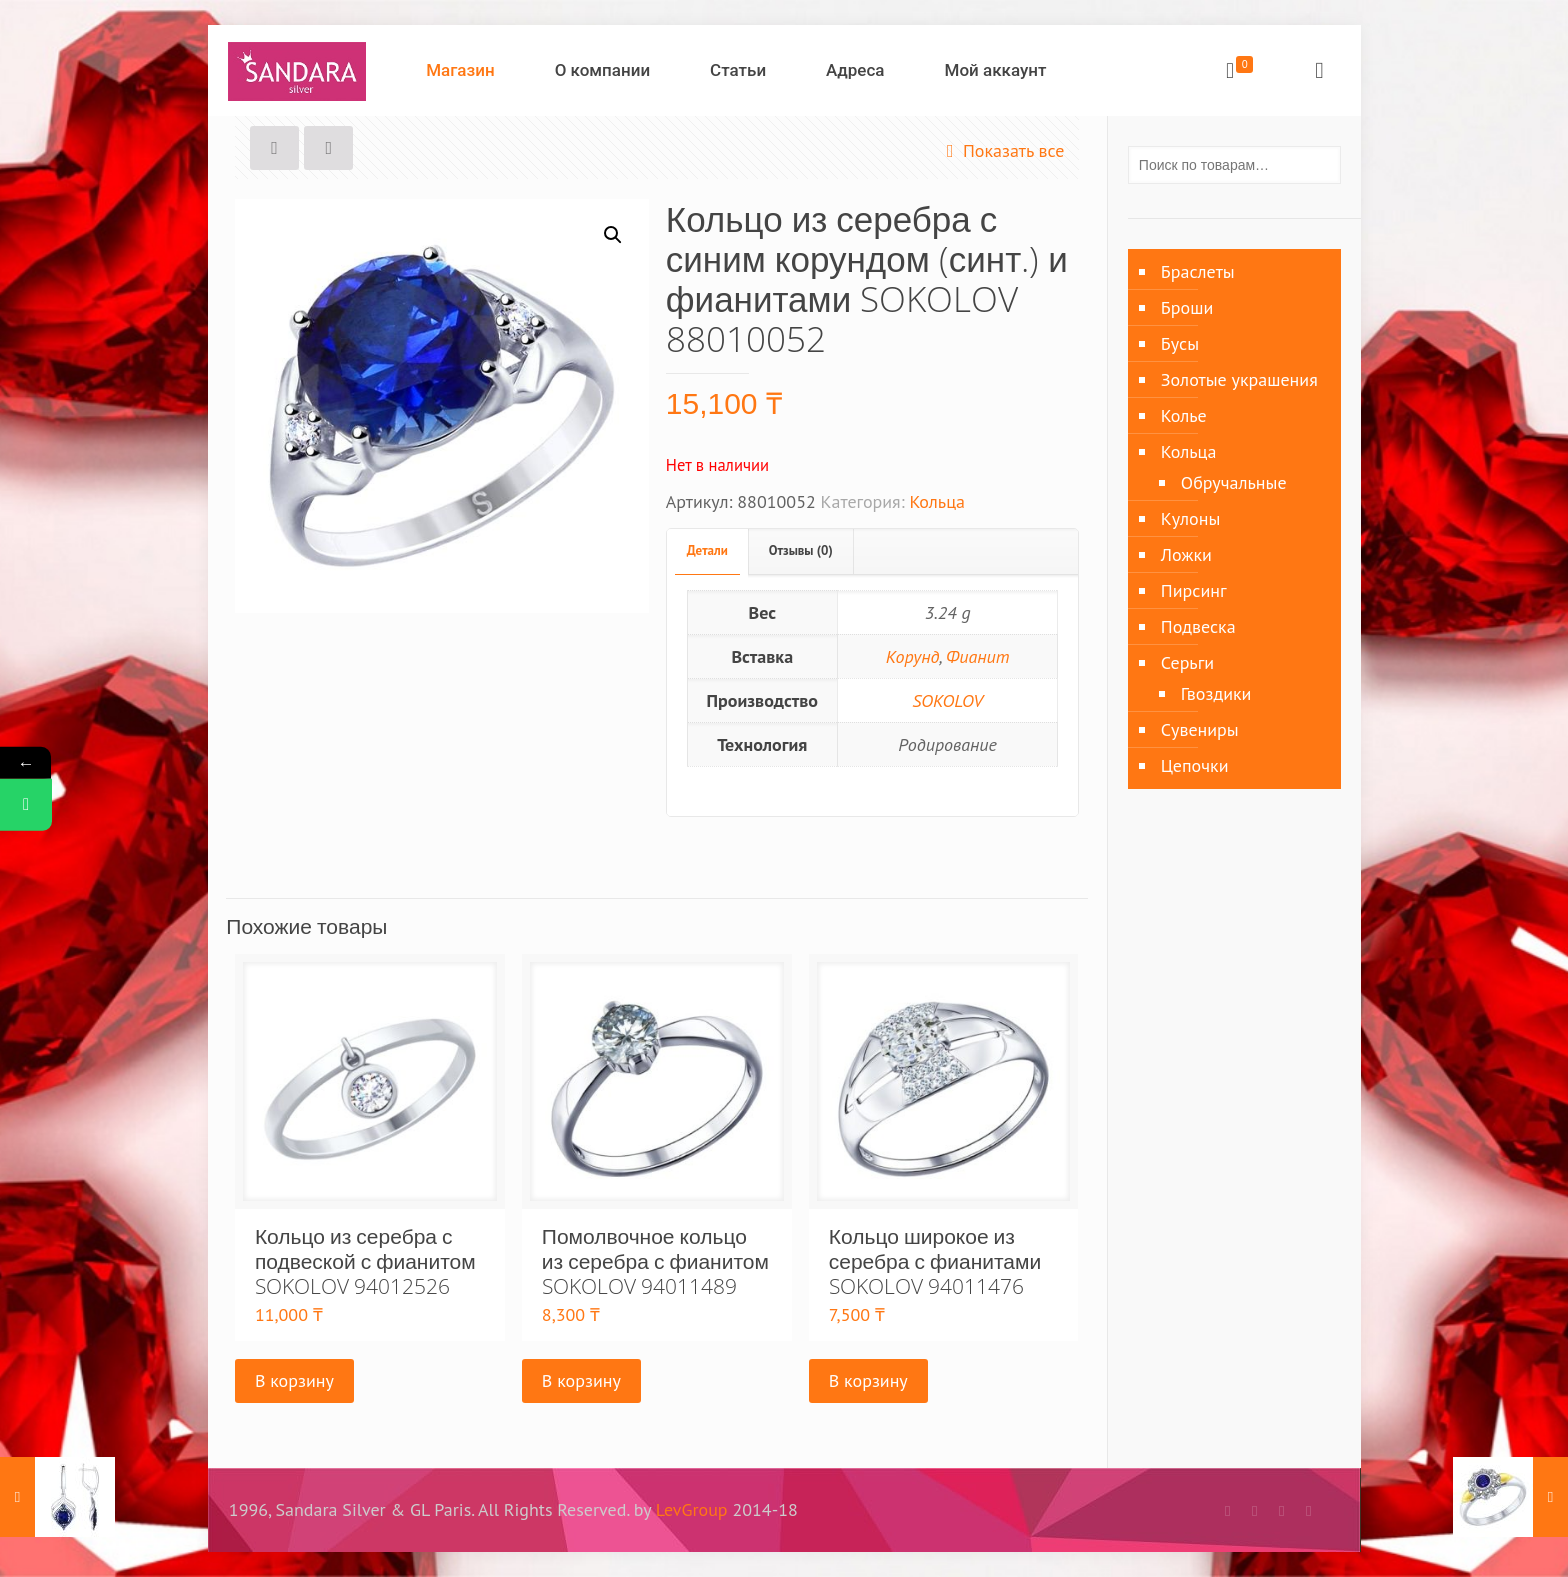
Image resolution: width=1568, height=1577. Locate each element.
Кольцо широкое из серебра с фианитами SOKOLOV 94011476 (935, 1261)
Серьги (1187, 662)
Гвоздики (1216, 693)
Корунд (912, 656)
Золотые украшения (1239, 379)
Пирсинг (1194, 590)
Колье (1184, 415)
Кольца (937, 501)
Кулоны (1190, 518)
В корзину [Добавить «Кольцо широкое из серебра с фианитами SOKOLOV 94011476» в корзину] (868, 1380)
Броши (1187, 307)
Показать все (1001, 150)
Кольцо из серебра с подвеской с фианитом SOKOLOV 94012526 (365, 1261)
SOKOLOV (947, 700)
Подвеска (1198, 626)
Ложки (1186, 554)
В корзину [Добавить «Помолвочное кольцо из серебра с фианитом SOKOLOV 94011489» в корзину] (581, 1380)
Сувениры (1200, 729)
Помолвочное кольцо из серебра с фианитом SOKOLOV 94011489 (655, 1261)
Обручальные (1234, 482)
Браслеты (1198, 271)
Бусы (1180, 343)
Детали (707, 550)
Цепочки (1195, 765)
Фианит (978, 656)
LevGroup (692, 1509)
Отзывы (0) (801, 550)
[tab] (708, 551)
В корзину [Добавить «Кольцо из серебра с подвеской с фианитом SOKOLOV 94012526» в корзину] (294, 1380)
